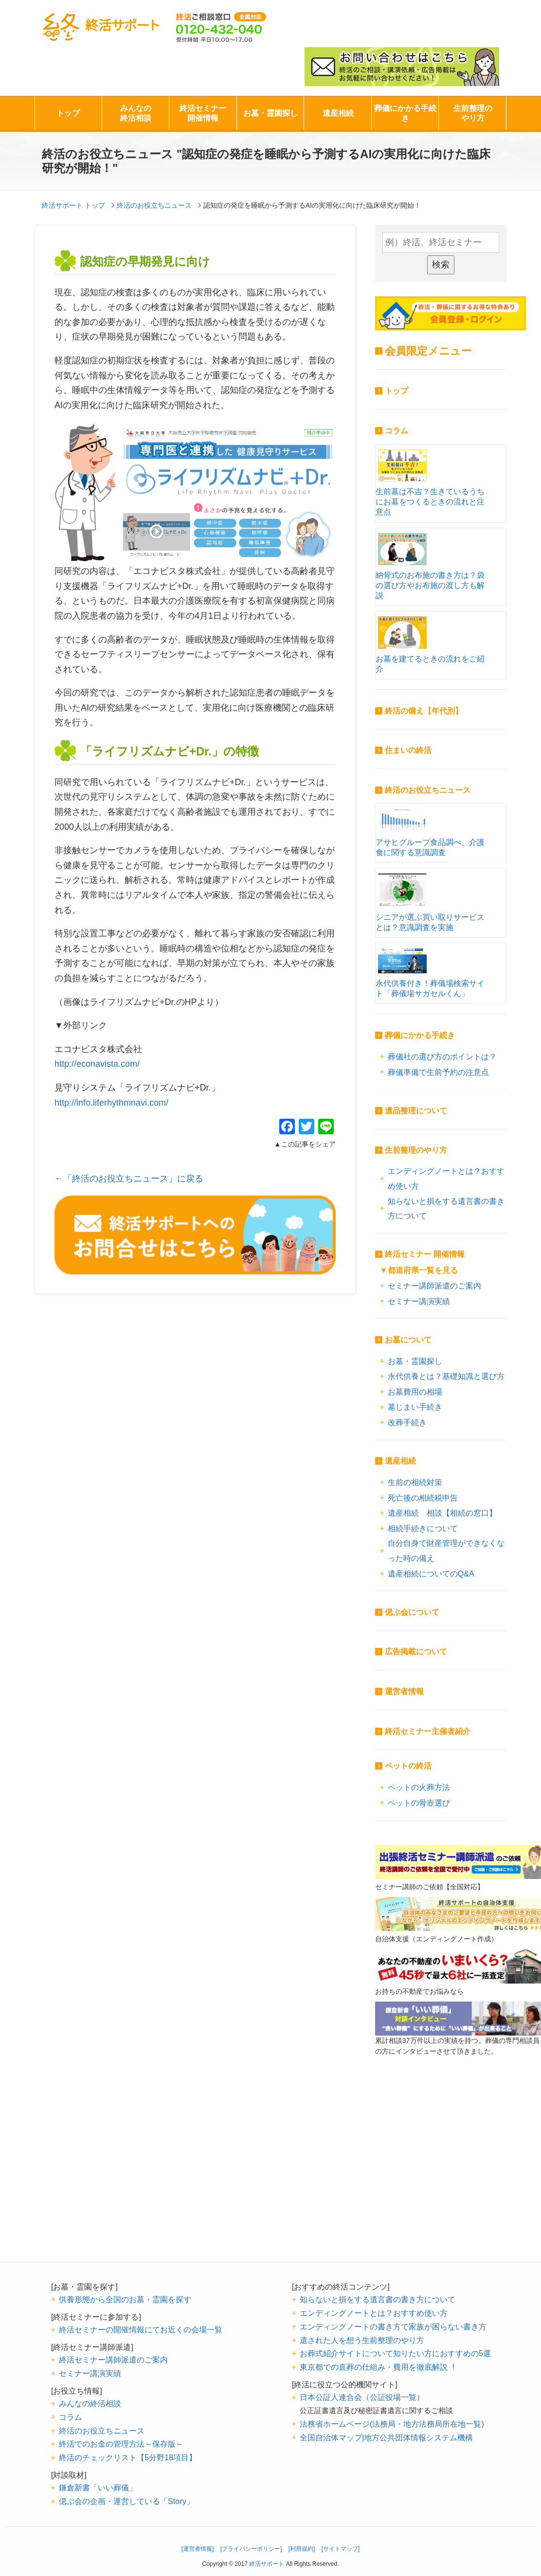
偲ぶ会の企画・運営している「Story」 (126, 2501)
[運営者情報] (197, 2548)
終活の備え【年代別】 (424, 711)
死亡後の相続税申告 (423, 1497)
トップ (68, 113)
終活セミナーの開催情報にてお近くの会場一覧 (140, 2329)
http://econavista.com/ (97, 1064)
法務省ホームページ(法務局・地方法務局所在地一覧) (392, 2423)
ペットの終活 (408, 1766)
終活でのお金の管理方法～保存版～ (121, 2443)
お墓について (408, 1340)
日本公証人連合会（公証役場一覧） (362, 2397)
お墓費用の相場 (415, 1391)
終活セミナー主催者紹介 (427, 1731)
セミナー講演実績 (419, 1301)
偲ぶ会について (412, 1612)
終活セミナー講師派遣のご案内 (113, 2359)
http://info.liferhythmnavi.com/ (111, 1103)
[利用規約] (302, 2548)
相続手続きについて (423, 1528)
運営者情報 (404, 1691)
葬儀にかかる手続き (405, 113)
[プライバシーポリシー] (251, 2548)
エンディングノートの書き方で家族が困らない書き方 (393, 2326)
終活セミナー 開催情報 (425, 1254)
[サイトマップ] (341, 2548)
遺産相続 (338, 113)
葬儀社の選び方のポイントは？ (442, 1056)
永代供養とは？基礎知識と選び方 (446, 1376)
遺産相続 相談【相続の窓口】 (442, 1512)
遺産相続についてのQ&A (431, 1573)
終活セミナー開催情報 (203, 113)
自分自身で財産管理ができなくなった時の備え (446, 1550)
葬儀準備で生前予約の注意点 (438, 1072)
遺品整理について (416, 1111)
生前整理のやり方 (472, 113)
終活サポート (101, 27)
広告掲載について (416, 1651)
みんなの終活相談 (135, 113)
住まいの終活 (408, 750)
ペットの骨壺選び (419, 1802)
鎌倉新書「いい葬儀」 (98, 2487)
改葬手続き (407, 1422)
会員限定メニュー (428, 351)
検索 (441, 264)
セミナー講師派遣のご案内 (434, 1285)
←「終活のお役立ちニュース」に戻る (128, 1178)
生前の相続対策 (415, 1482)
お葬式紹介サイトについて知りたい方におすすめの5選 (395, 2353)
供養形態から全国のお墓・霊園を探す (125, 2299)
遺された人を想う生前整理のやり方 (362, 2340)
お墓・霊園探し (270, 113)
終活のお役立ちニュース (427, 790)
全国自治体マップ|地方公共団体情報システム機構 (386, 2437)
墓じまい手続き (415, 1406)
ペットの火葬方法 (419, 1787)
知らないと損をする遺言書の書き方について (446, 1208)
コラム (396, 431)
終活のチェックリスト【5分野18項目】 (128, 2457)
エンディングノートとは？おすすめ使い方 (446, 1178)
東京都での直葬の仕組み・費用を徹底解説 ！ (379, 2366)
